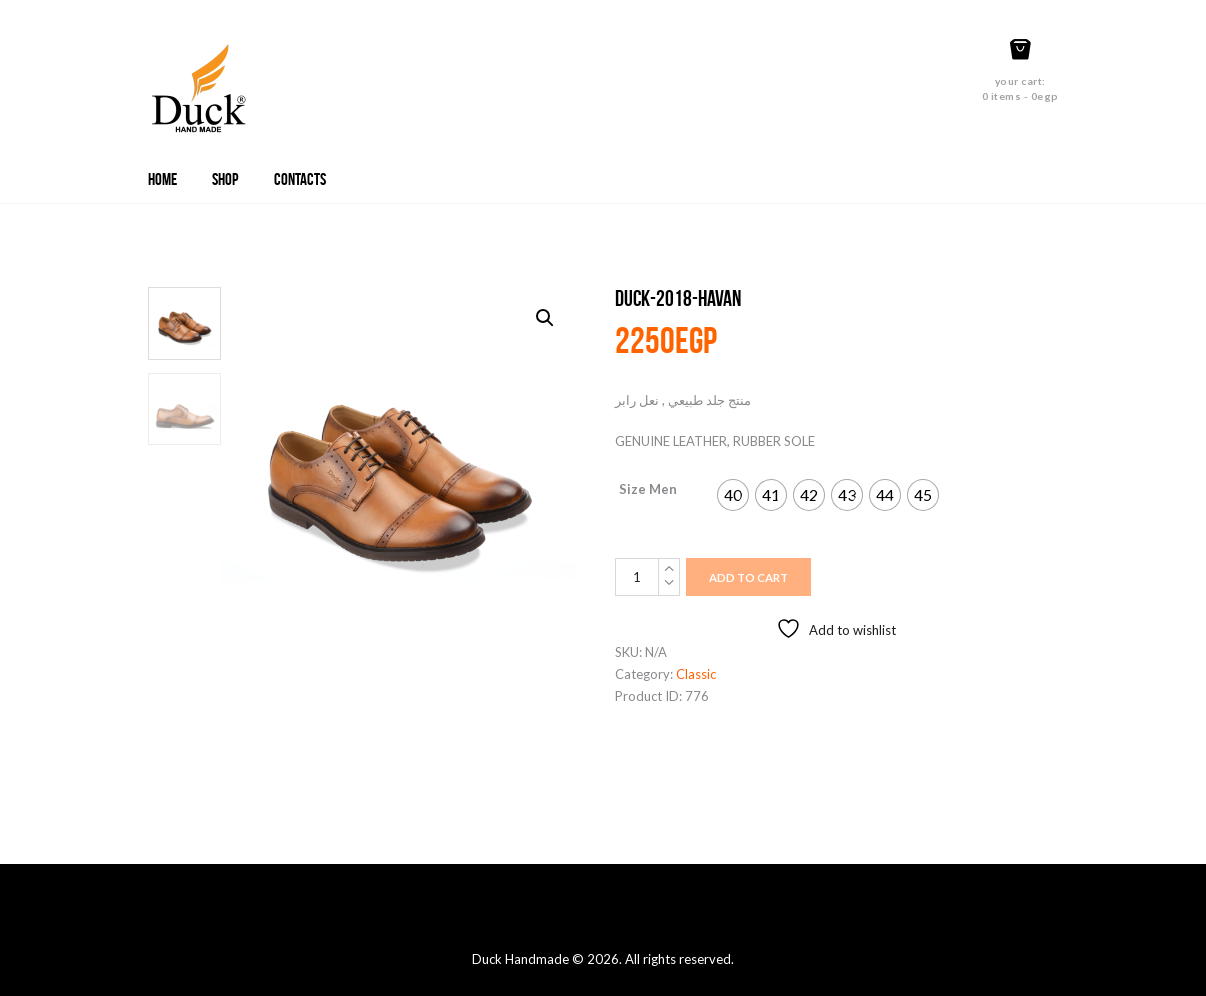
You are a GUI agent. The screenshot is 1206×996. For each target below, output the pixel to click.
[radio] (733, 495)
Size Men (648, 489)
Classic (696, 674)
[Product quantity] (647, 577)
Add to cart (748, 577)
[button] (545, 318)
